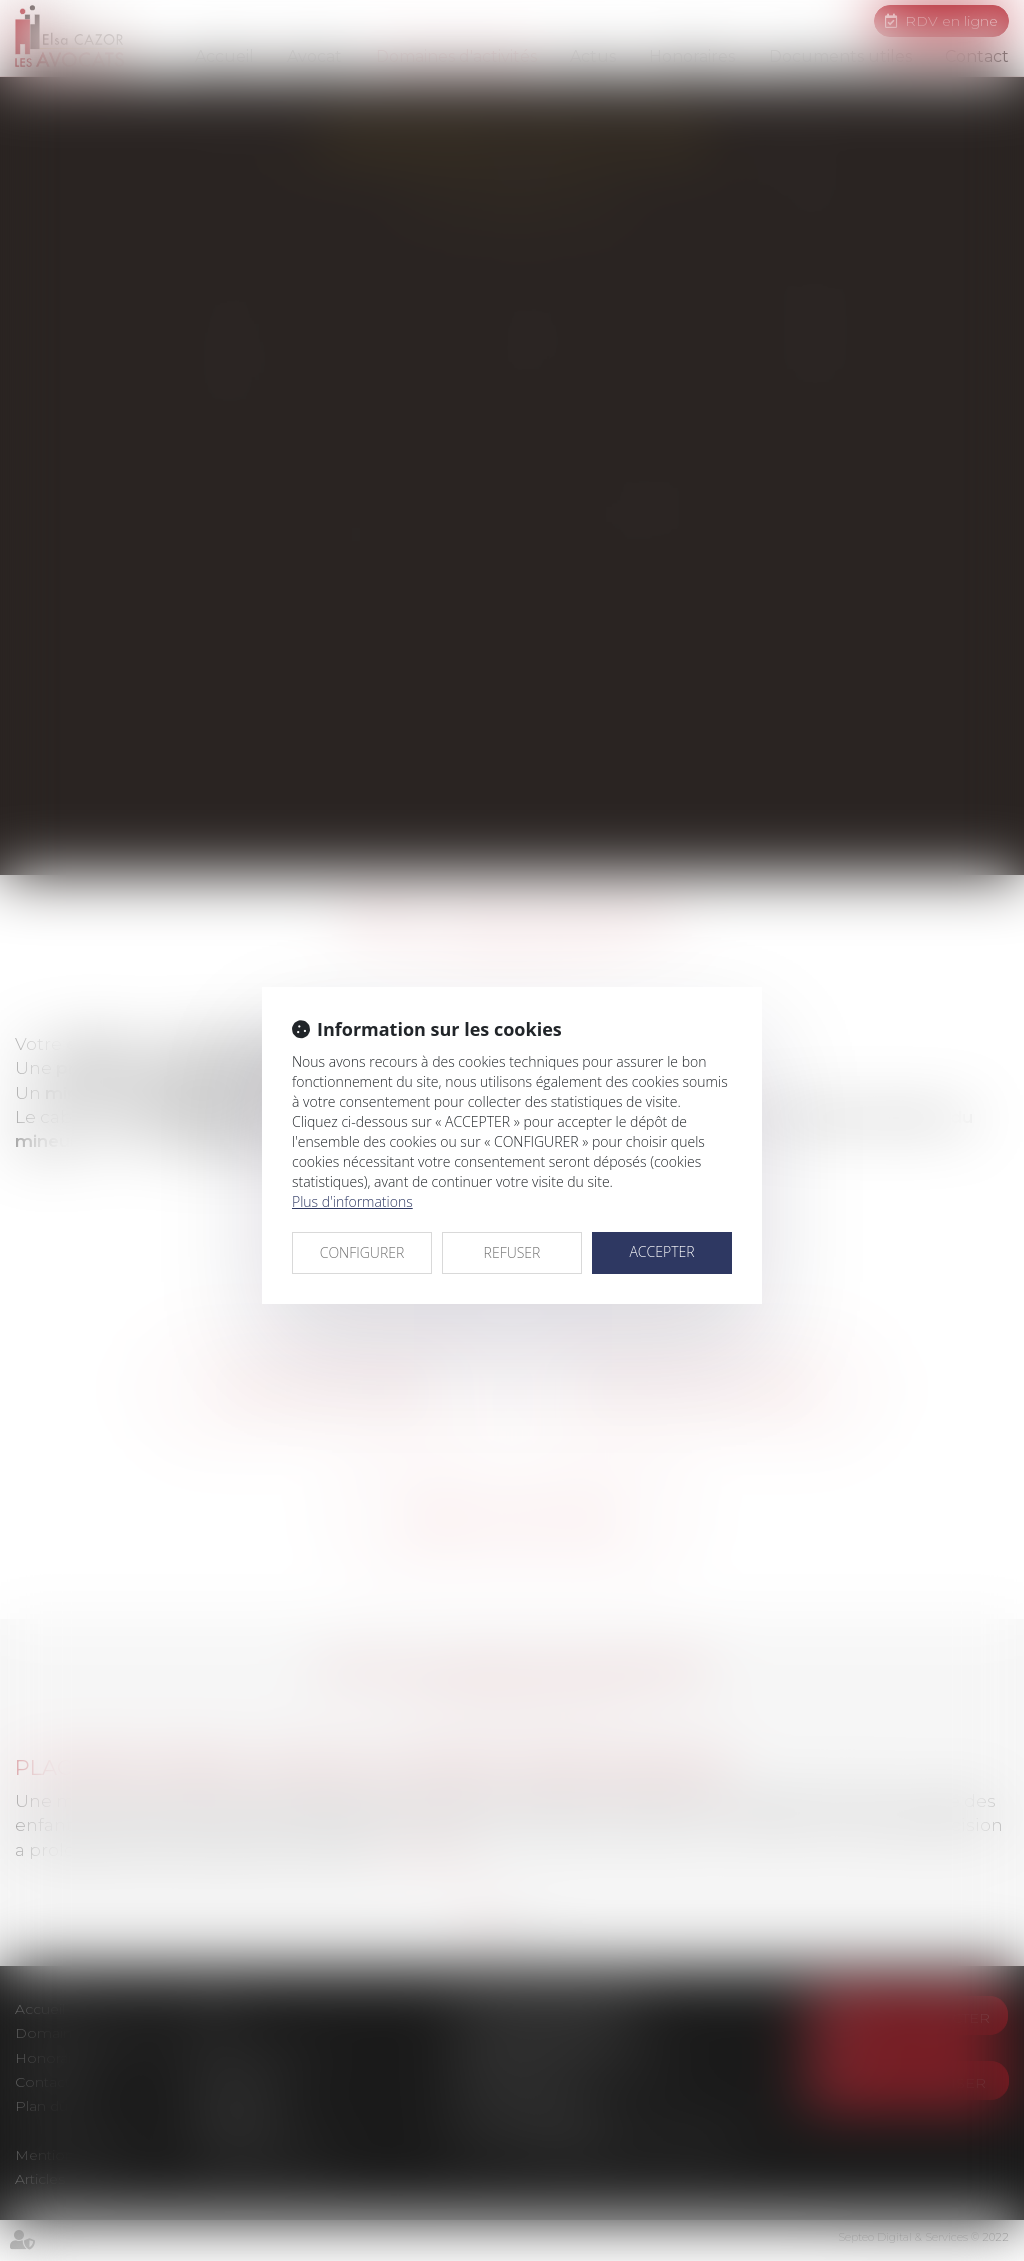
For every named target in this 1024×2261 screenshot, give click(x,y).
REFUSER (512, 1252)
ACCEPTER (661, 1251)
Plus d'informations (352, 1201)
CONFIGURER (362, 1252)
